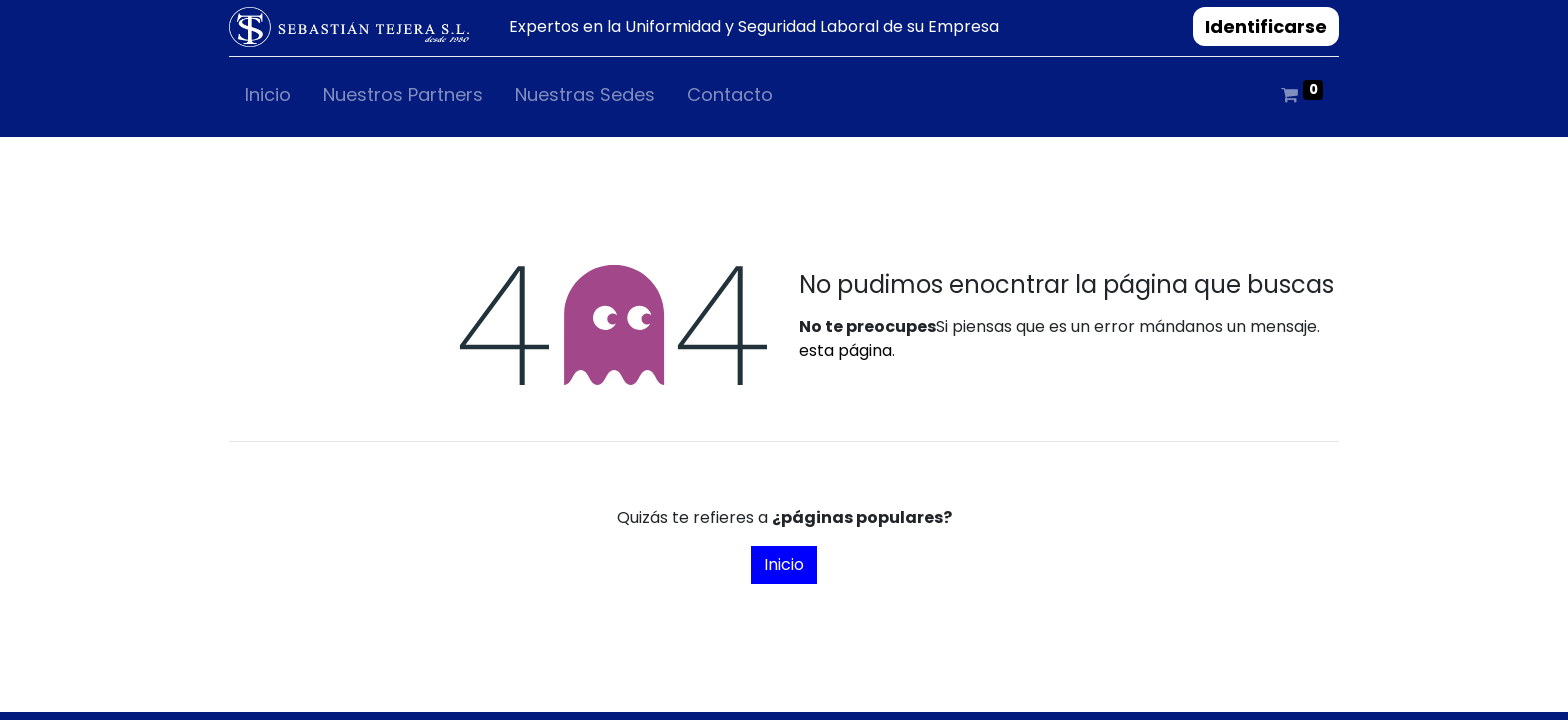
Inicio (784, 564)
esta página (845, 350)
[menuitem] (268, 98)
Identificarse (1266, 26)
